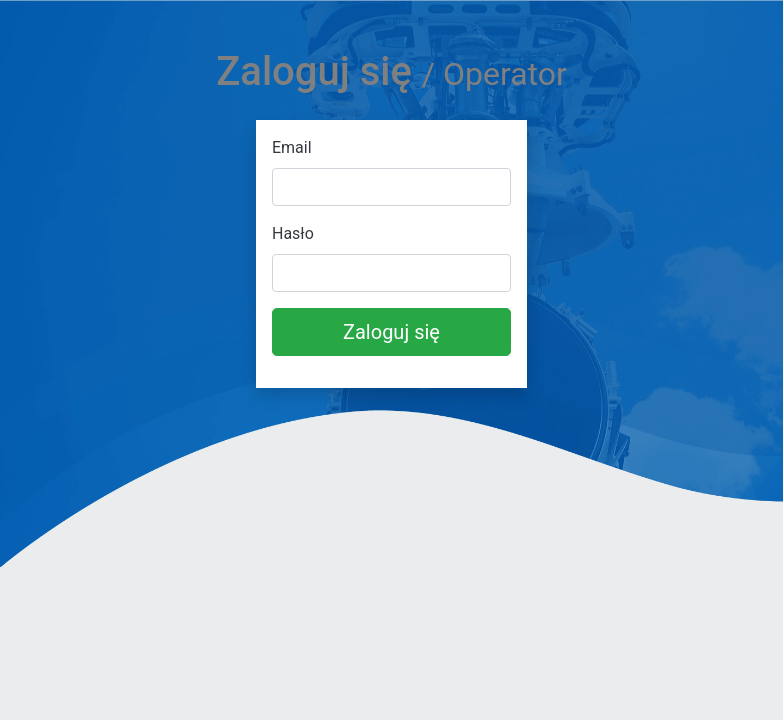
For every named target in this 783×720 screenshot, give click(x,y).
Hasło (293, 233)
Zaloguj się (391, 332)
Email (292, 147)
